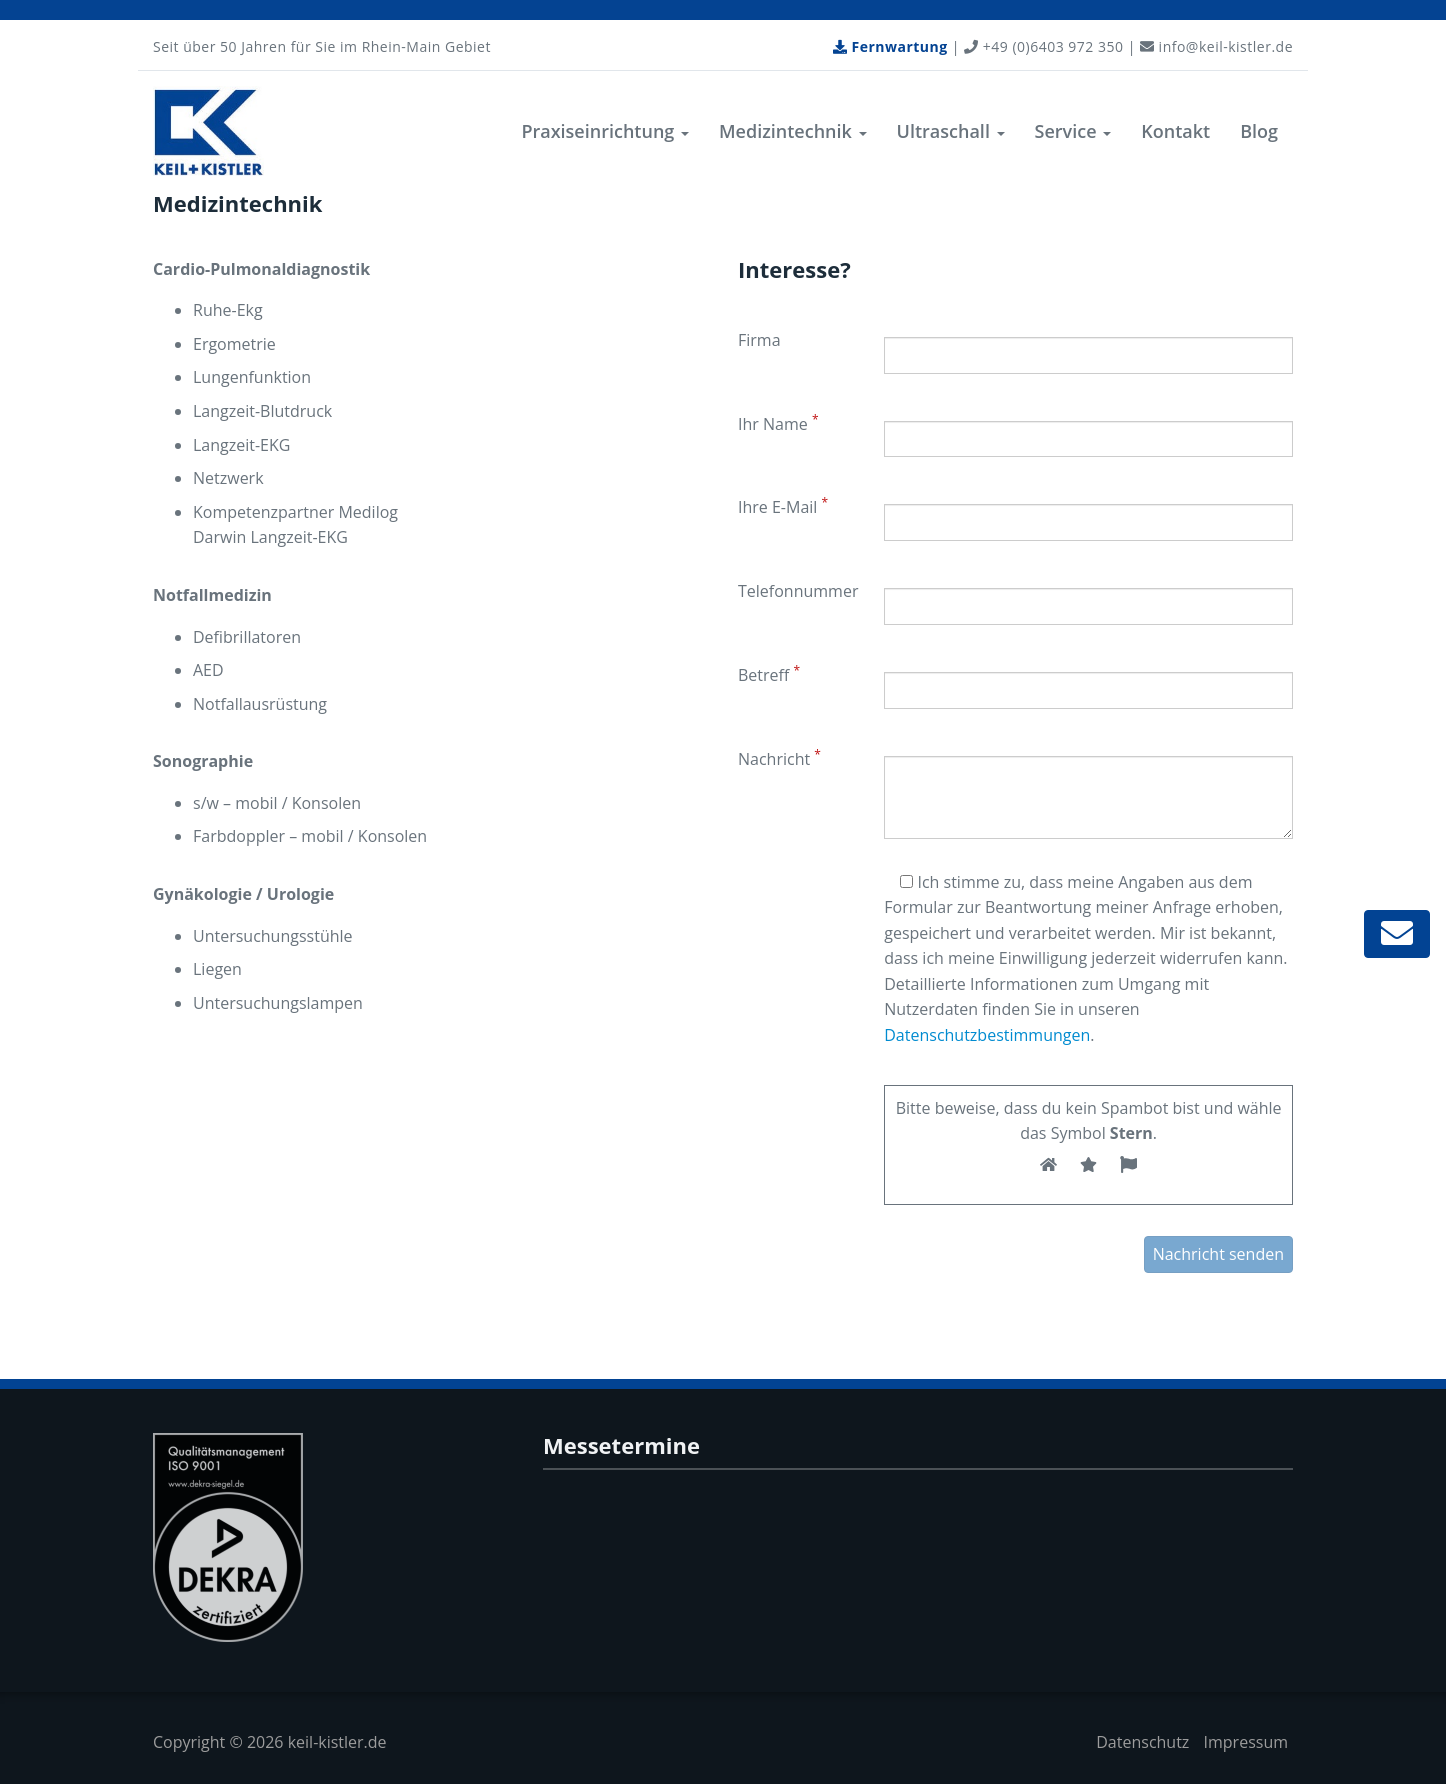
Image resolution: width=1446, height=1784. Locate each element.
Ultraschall (951, 131)
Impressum (1246, 1742)
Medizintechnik (793, 131)
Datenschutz (1142, 1742)
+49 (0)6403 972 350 (1043, 46)
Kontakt (1175, 131)
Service (1073, 131)
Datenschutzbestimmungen (987, 1035)
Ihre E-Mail (783, 506)
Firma (759, 340)
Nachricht (779, 758)
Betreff (769, 674)
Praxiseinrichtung (605, 131)
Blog (1259, 131)
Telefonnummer (798, 591)
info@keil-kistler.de (1216, 46)
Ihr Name (778, 423)
